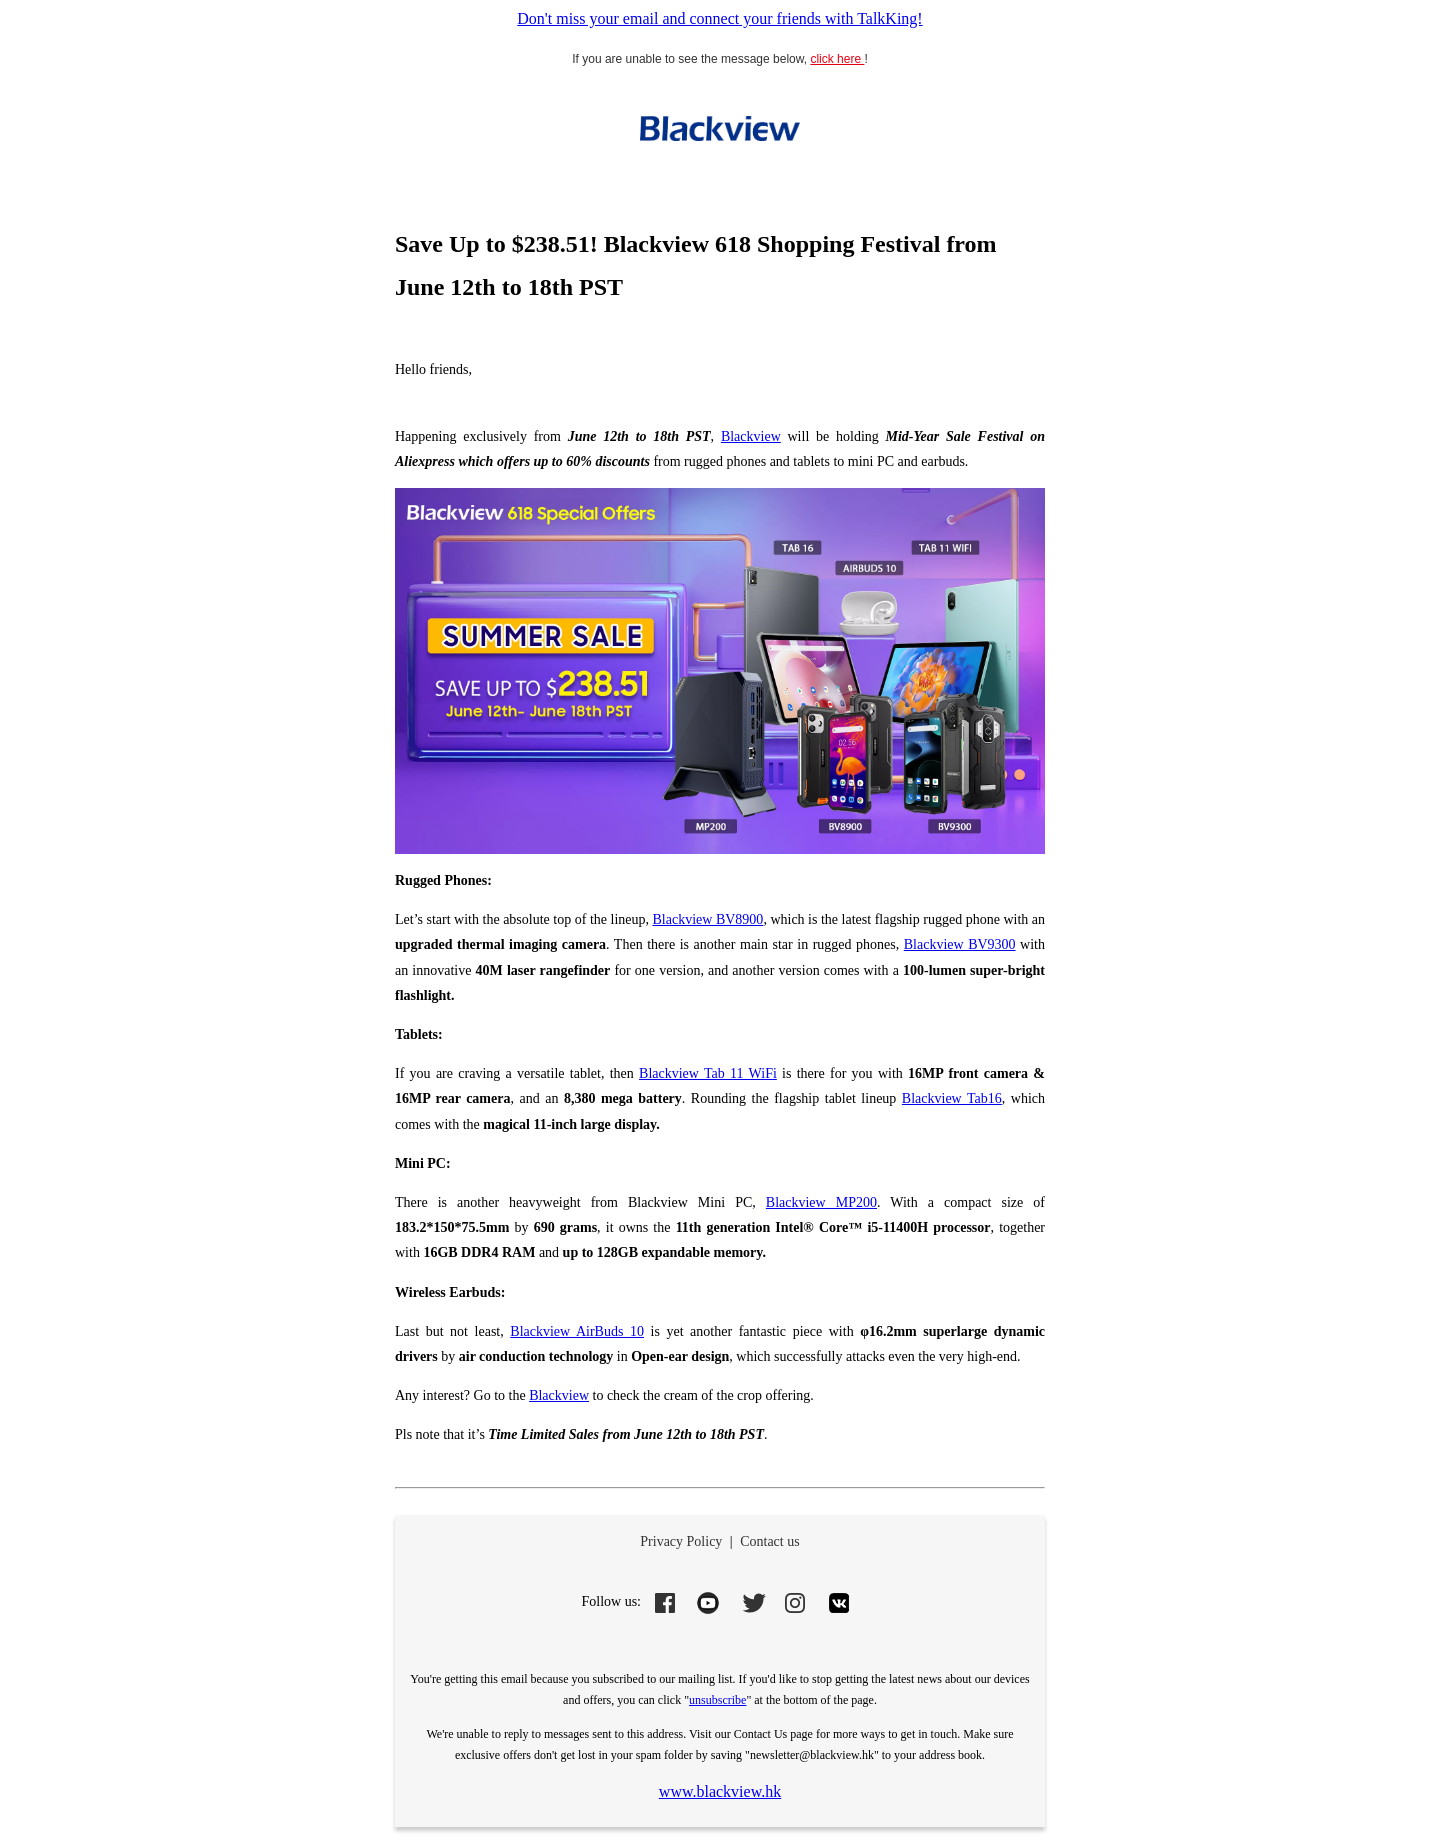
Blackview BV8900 (708, 919)
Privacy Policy (681, 1541)
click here (837, 59)
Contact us (770, 1541)
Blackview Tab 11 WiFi (708, 1073)
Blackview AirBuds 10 (577, 1331)
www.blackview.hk (720, 1791)
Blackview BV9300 (960, 944)
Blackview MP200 (821, 1202)
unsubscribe (717, 1700)
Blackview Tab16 (952, 1098)
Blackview (751, 436)
